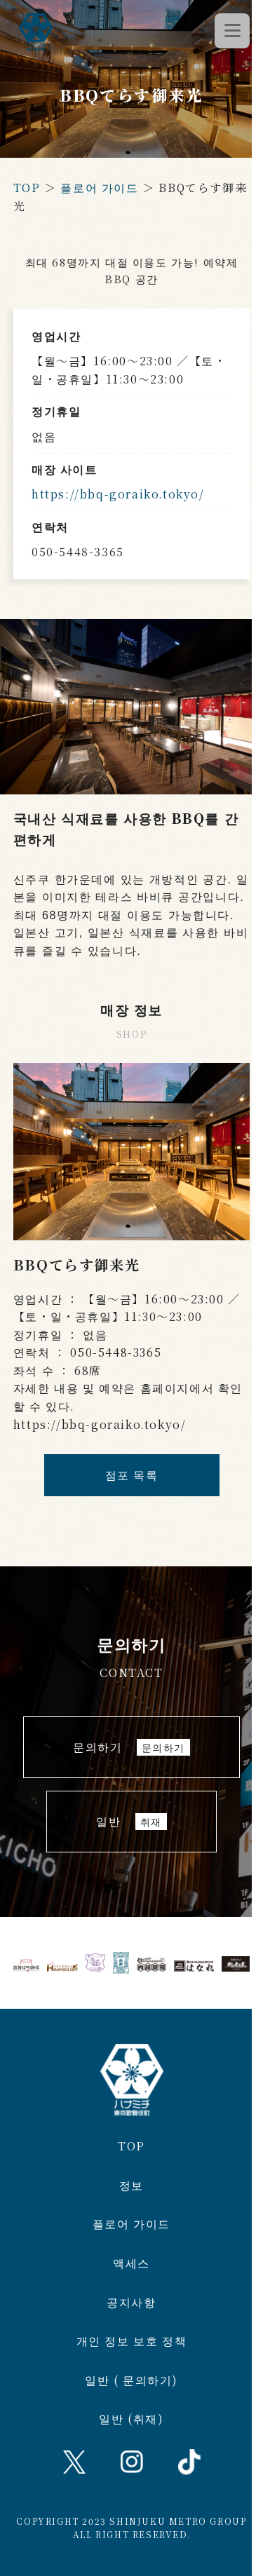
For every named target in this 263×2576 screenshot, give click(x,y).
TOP (27, 187)
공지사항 (131, 2302)
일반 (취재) (131, 2419)
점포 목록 (132, 1475)
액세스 (131, 2263)
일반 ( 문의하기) (131, 2380)
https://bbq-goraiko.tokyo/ (118, 494)
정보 (131, 2185)
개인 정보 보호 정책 (131, 2341)
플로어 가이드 (99, 187)
